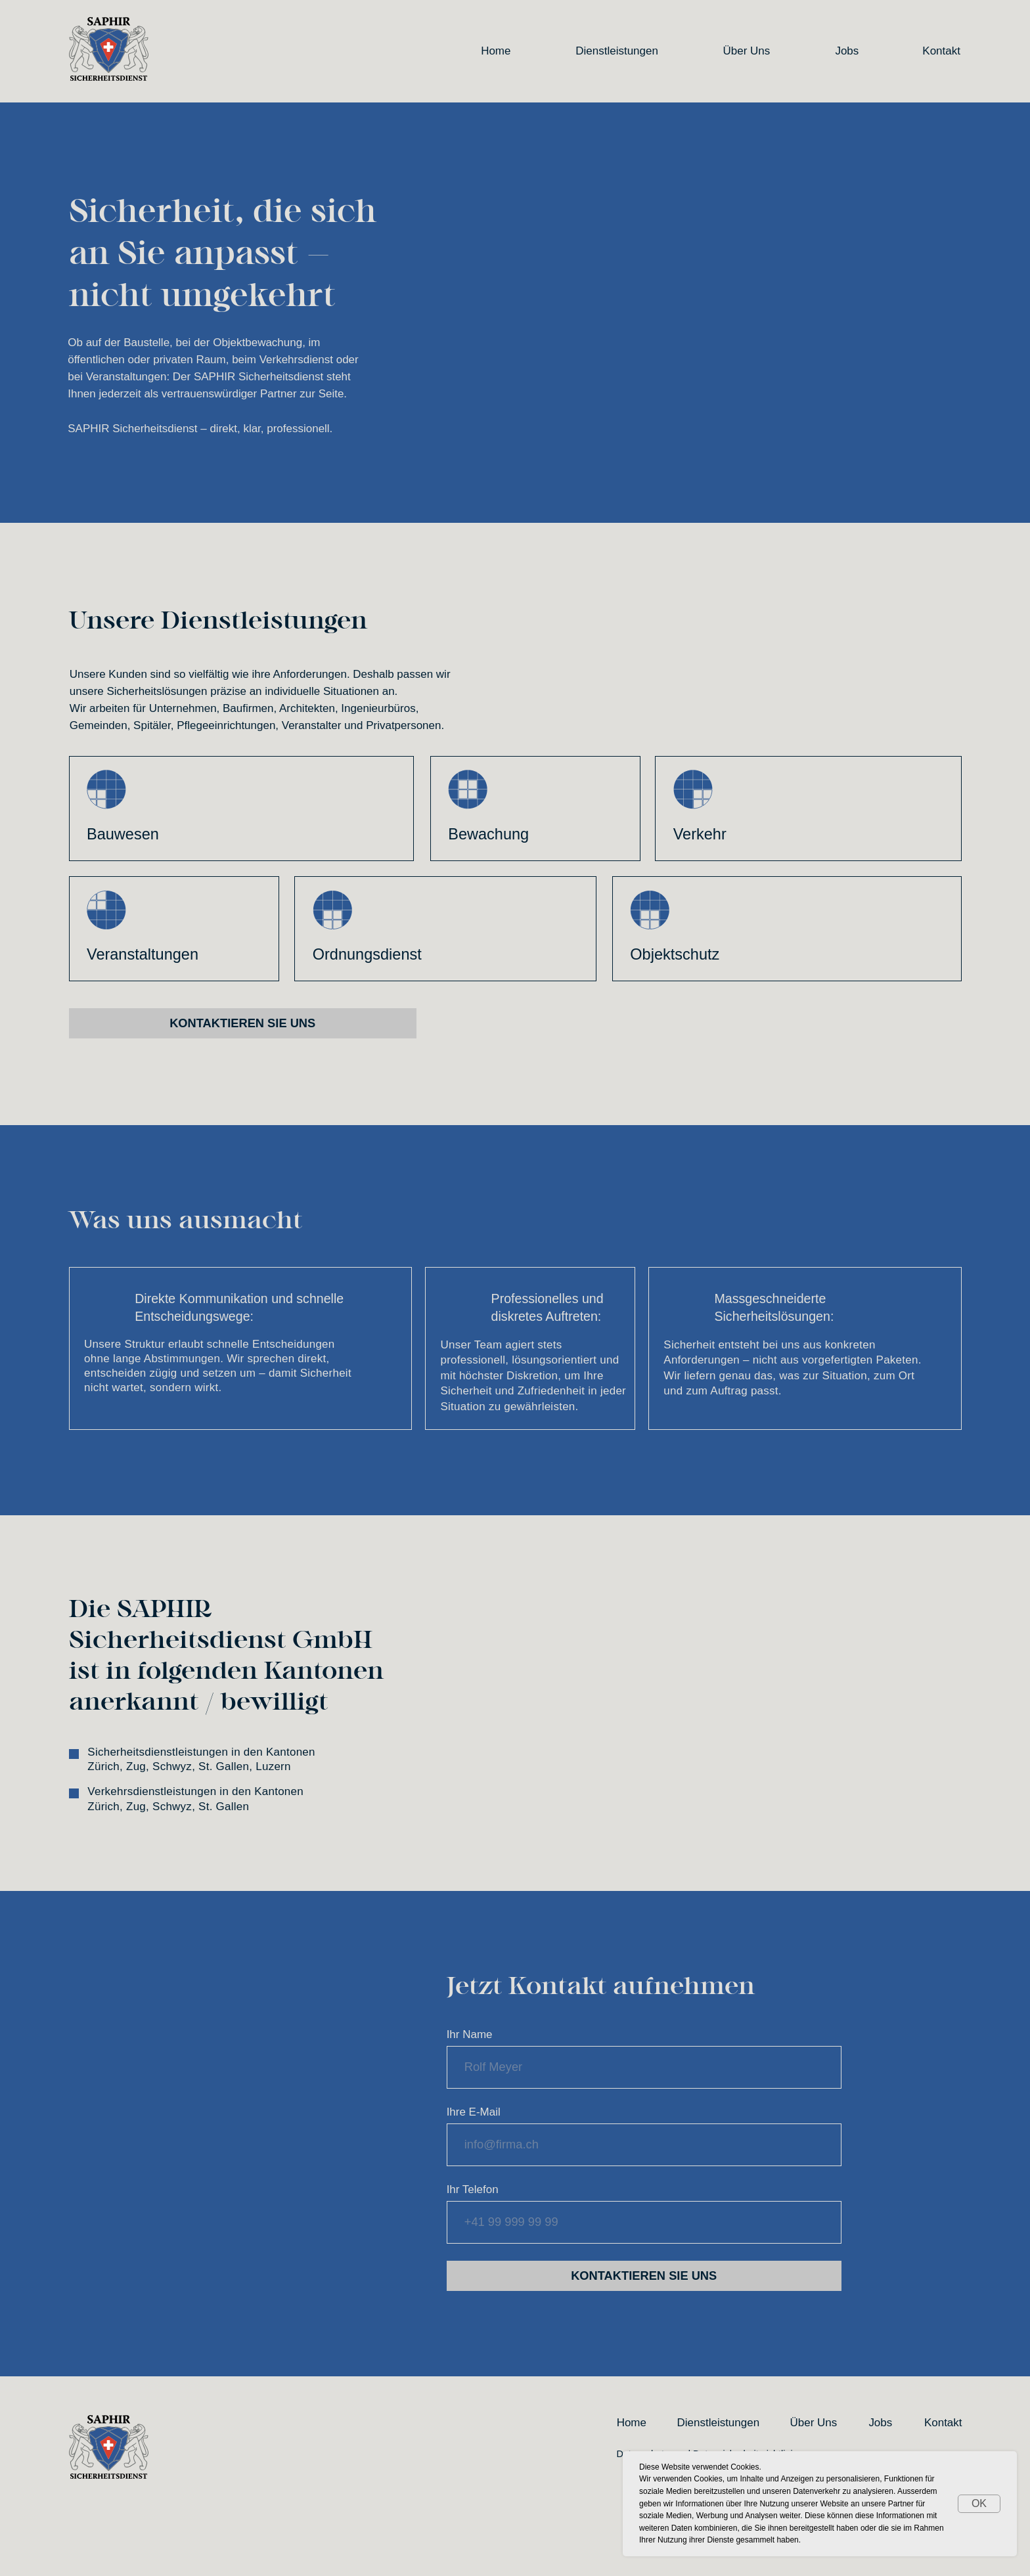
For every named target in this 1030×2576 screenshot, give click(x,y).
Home (495, 51)
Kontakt (941, 51)
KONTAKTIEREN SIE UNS (644, 2275)
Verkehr (700, 834)
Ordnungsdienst (367, 954)
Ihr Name (470, 2034)
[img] (649, 909)
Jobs (847, 51)
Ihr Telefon (473, 2189)
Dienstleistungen (616, 51)
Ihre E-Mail (474, 2112)
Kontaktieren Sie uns (242, 1023)
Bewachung (488, 834)
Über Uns (747, 51)
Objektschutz (674, 954)
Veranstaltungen (142, 954)
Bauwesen (123, 834)
